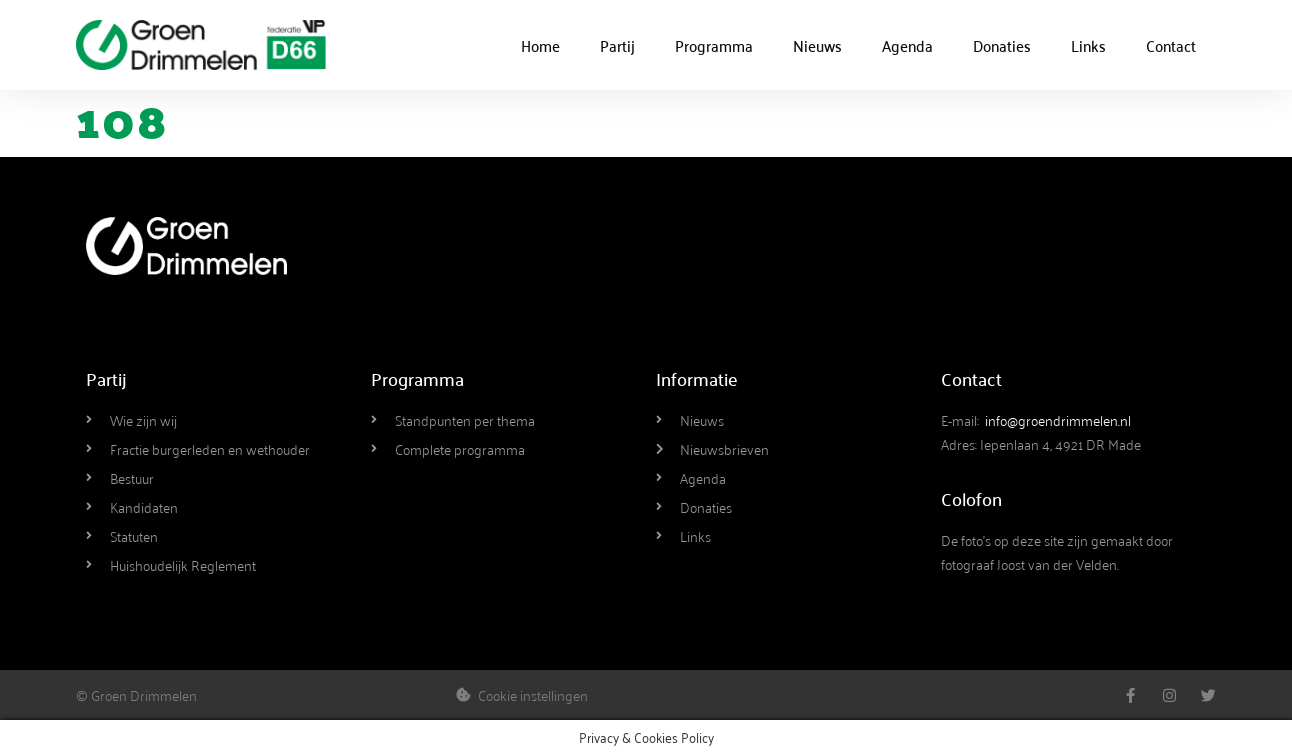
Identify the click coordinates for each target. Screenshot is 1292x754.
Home (540, 45)
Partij (617, 45)
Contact (1171, 45)
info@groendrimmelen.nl (1058, 419)
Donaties (1002, 45)
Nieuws (817, 45)
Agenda (907, 45)
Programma (714, 45)
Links (1088, 45)
